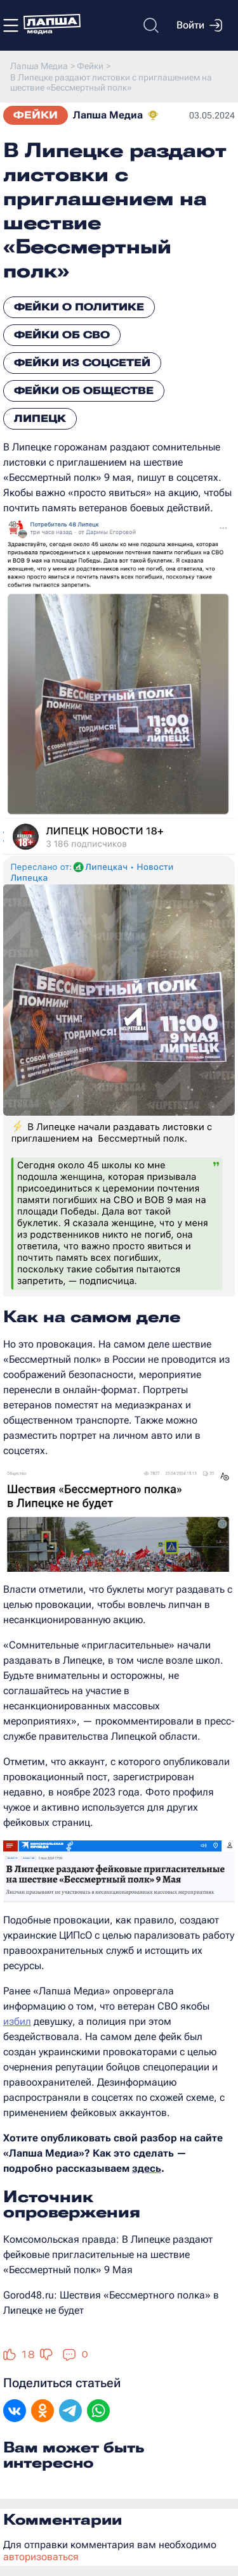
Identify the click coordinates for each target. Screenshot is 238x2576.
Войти (199, 25)
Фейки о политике (79, 307)
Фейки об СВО (62, 335)
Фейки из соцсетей (82, 363)
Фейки (35, 115)
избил (17, 2021)
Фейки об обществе (84, 391)
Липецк (40, 418)
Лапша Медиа (108, 115)
